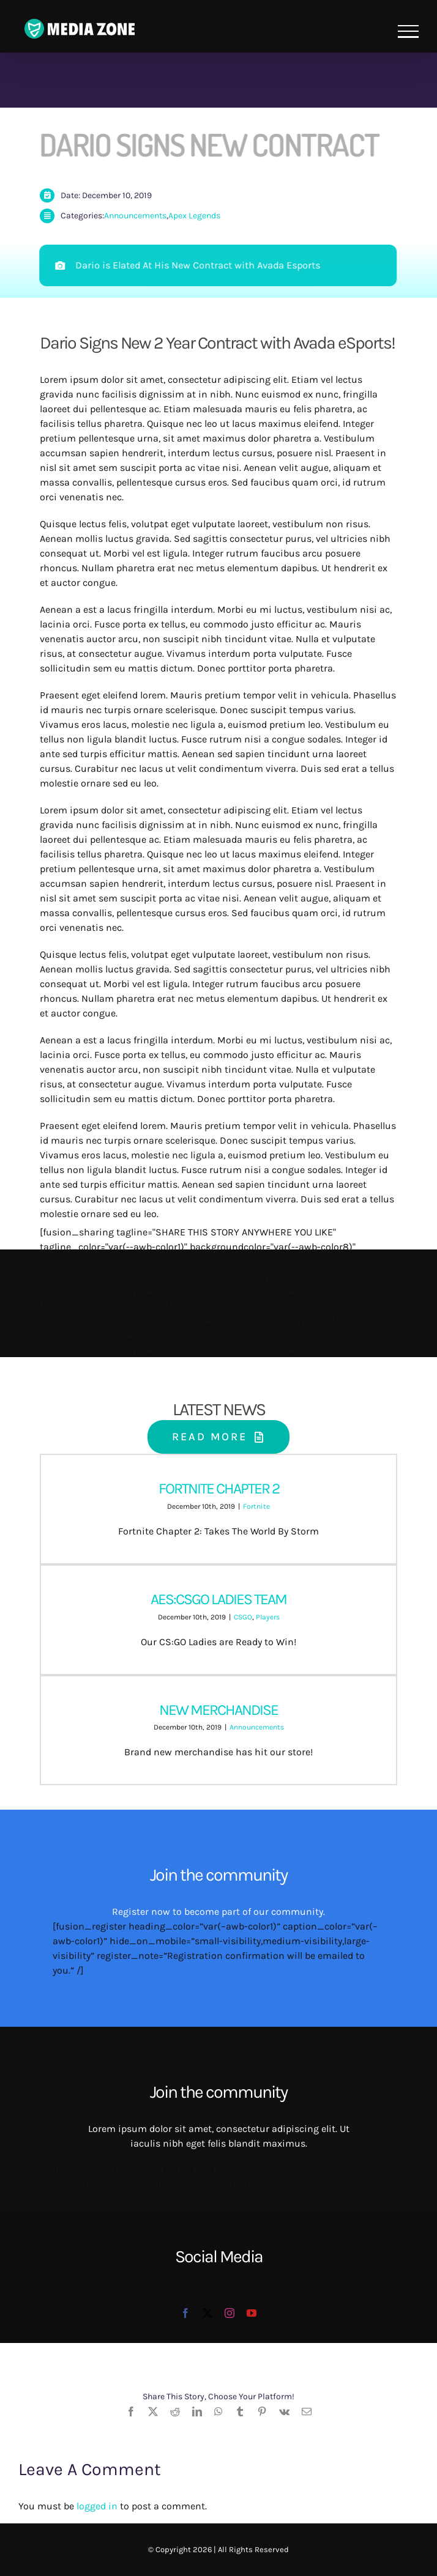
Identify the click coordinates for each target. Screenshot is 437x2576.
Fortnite (256, 1506)
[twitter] (207, 2313)
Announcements (135, 215)
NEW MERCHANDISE (218, 1710)
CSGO (243, 1617)
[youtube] (251, 2313)
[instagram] (229, 2313)
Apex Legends (194, 215)
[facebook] (185, 2313)
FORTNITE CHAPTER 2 (219, 1488)
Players (268, 1617)
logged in (97, 2506)
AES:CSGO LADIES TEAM (218, 1599)
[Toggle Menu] (408, 31)
